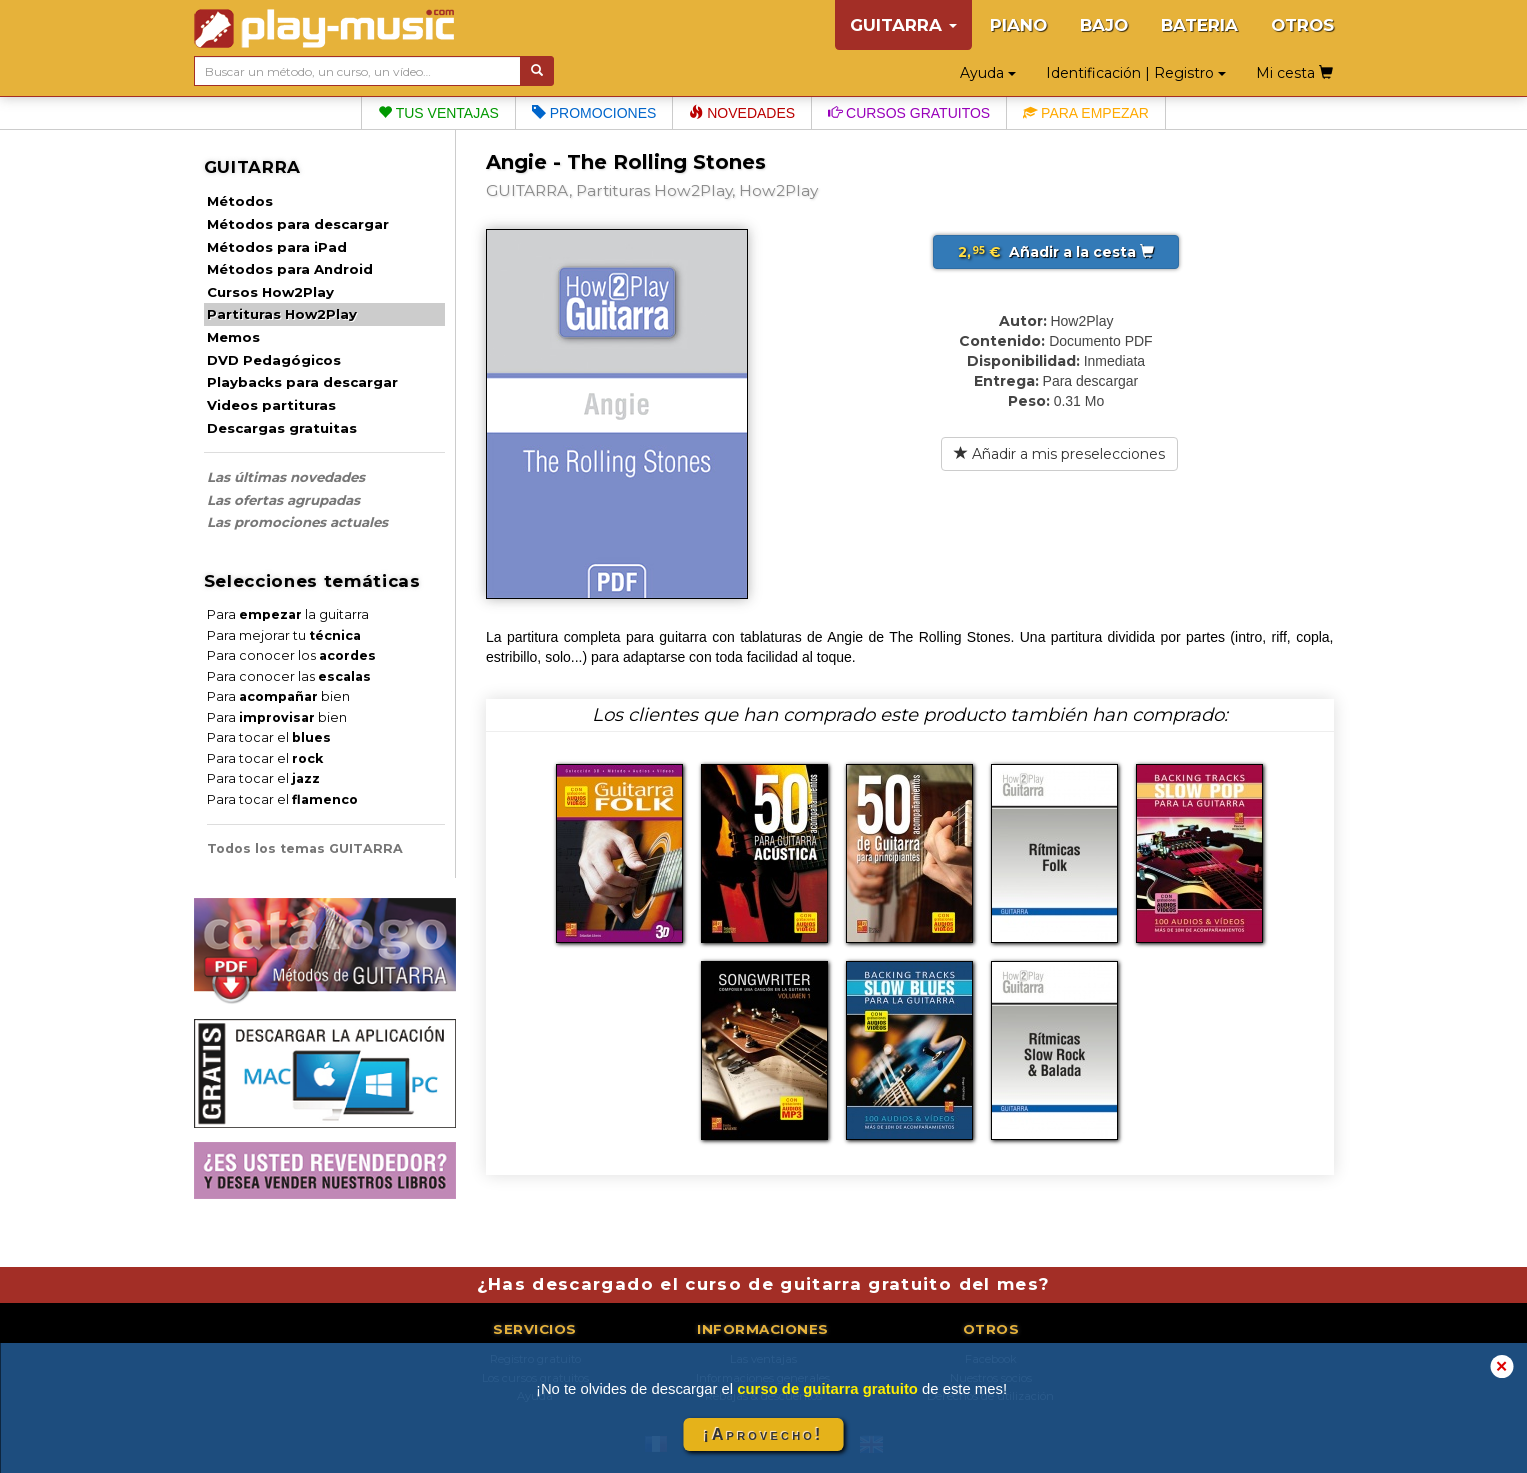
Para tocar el (269, 737)
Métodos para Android (290, 269)
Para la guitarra (288, 614)
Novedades (742, 113)
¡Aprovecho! (763, 1434)
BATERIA (1199, 25)
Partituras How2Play (282, 314)
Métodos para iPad (277, 247)
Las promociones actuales (297, 522)
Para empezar (1086, 113)
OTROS (1302, 25)
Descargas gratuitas (282, 428)
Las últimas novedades (286, 477)
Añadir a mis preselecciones (1059, 454)
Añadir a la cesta (1056, 252)
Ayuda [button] (988, 73)
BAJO (1104, 25)
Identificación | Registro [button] (1136, 73)
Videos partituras (271, 405)
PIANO (1018, 25)
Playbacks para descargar (302, 382)
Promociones (594, 113)
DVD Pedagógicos (274, 360)
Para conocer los (291, 655)
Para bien (278, 696)
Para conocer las (289, 676)
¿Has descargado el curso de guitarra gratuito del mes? (764, 1284)
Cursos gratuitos (909, 113)
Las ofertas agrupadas (283, 500)
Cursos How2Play (270, 292)
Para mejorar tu (284, 635)
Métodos (240, 201)
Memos (233, 337)
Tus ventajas (438, 113)
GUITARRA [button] (903, 25)
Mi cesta (1294, 73)
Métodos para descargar (298, 224)
